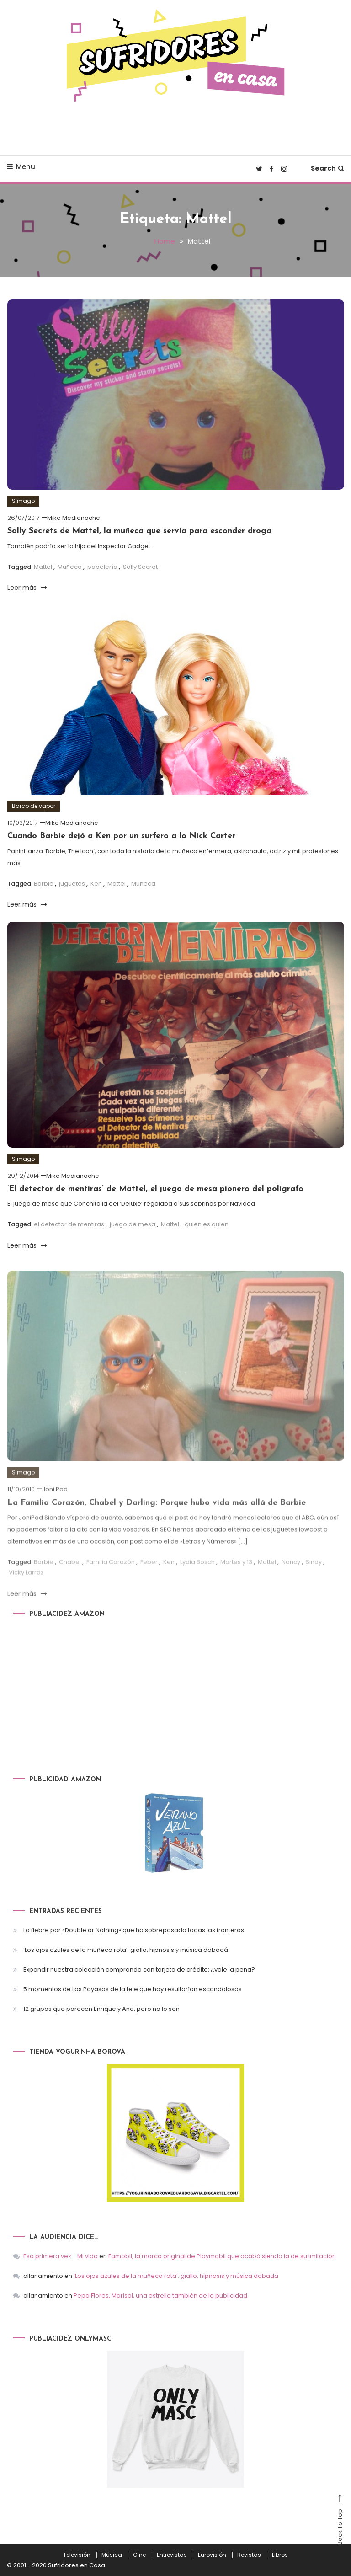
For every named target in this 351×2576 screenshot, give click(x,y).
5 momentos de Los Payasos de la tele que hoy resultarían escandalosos (132, 1989)
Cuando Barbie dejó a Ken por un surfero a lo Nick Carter (121, 836)
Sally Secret (140, 566)
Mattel (43, 566)
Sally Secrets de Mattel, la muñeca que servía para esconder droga (139, 531)
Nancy (291, 1575)
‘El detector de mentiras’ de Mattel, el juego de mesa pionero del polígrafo (155, 1189)
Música (111, 2555)
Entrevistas (172, 2555)
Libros (280, 2555)
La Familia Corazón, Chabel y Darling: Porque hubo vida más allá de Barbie (156, 1516)
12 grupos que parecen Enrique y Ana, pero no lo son (101, 2008)
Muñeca (70, 566)
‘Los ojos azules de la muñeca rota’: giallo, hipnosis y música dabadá (125, 1949)
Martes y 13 (236, 1575)
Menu (21, 166)
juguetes (72, 883)
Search (327, 168)
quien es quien (207, 1224)
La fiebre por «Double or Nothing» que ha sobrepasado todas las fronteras (133, 1930)
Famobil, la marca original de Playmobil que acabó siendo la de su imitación (222, 2256)
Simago (23, 501)
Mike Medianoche (73, 517)
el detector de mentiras (69, 1224)
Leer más (27, 587)
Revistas (249, 2555)
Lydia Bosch (197, 1575)
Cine (139, 2555)
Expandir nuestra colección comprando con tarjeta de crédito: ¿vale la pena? (139, 1969)
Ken (96, 883)
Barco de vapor (33, 806)
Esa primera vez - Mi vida (60, 2256)
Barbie (43, 883)
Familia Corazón (110, 1575)
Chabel (70, 1575)
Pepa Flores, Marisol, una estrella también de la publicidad (160, 2295)
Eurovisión (212, 2555)
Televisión (76, 2555)
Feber (149, 1575)
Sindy (314, 1575)
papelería (102, 566)
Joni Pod (55, 1503)
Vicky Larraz (26, 1586)
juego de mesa (132, 1224)
